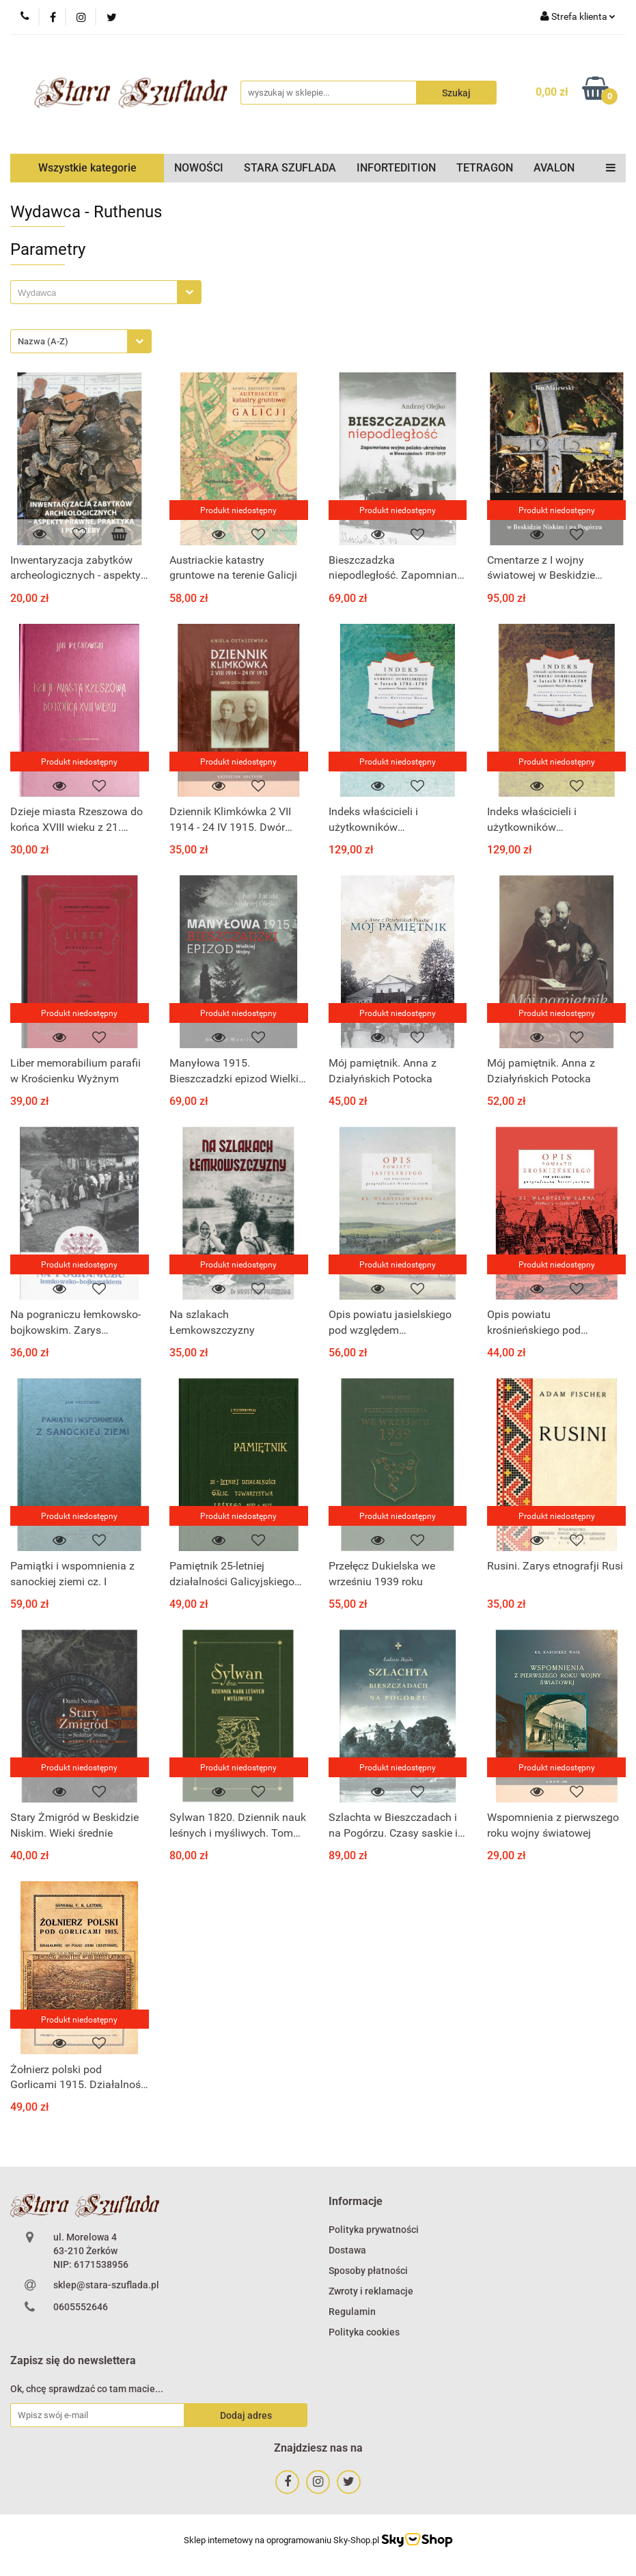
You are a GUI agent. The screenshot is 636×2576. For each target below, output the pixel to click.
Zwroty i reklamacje (371, 2291)
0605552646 (80, 2306)
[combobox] (106, 292)
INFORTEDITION (396, 167)
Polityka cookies (364, 2332)
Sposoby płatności (368, 2270)
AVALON (554, 167)
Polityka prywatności (374, 2229)
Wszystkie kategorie (87, 167)
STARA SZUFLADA (290, 167)
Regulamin (352, 2311)
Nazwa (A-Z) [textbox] (43, 341)
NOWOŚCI (198, 167)
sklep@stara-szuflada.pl (106, 2284)
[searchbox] (97, 293)
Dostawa (347, 2250)
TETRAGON (484, 167)
